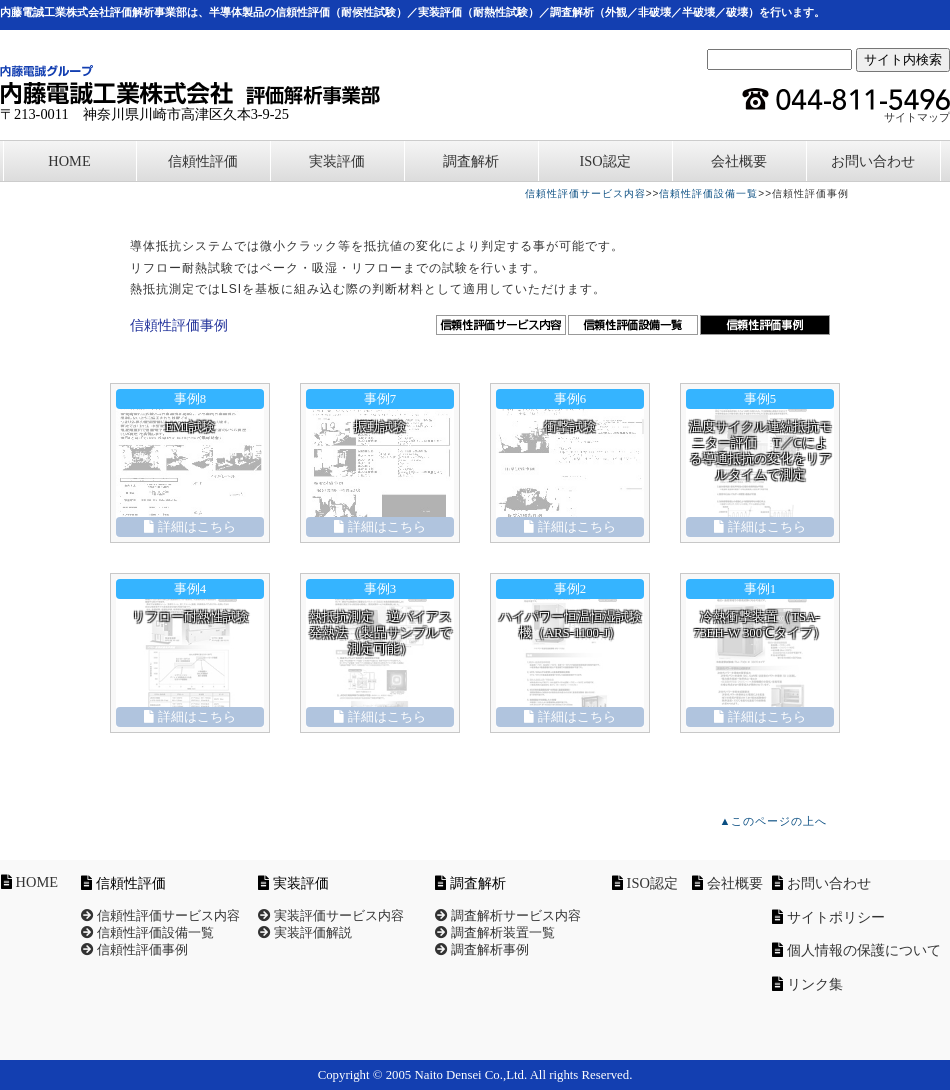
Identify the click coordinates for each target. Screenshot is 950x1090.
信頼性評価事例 (134, 950)
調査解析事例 (482, 950)
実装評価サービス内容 (331, 916)
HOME (69, 161)
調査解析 (471, 161)
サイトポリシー (836, 917)
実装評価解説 (305, 933)
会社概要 (739, 161)
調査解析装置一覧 (495, 933)
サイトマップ (917, 117)
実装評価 (337, 161)
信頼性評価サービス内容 (585, 193)
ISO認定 (604, 161)
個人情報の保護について (864, 950)
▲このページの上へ (774, 821)
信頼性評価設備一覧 (708, 193)
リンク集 (815, 984)
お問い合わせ (873, 161)
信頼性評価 (203, 161)
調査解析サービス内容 (508, 916)
